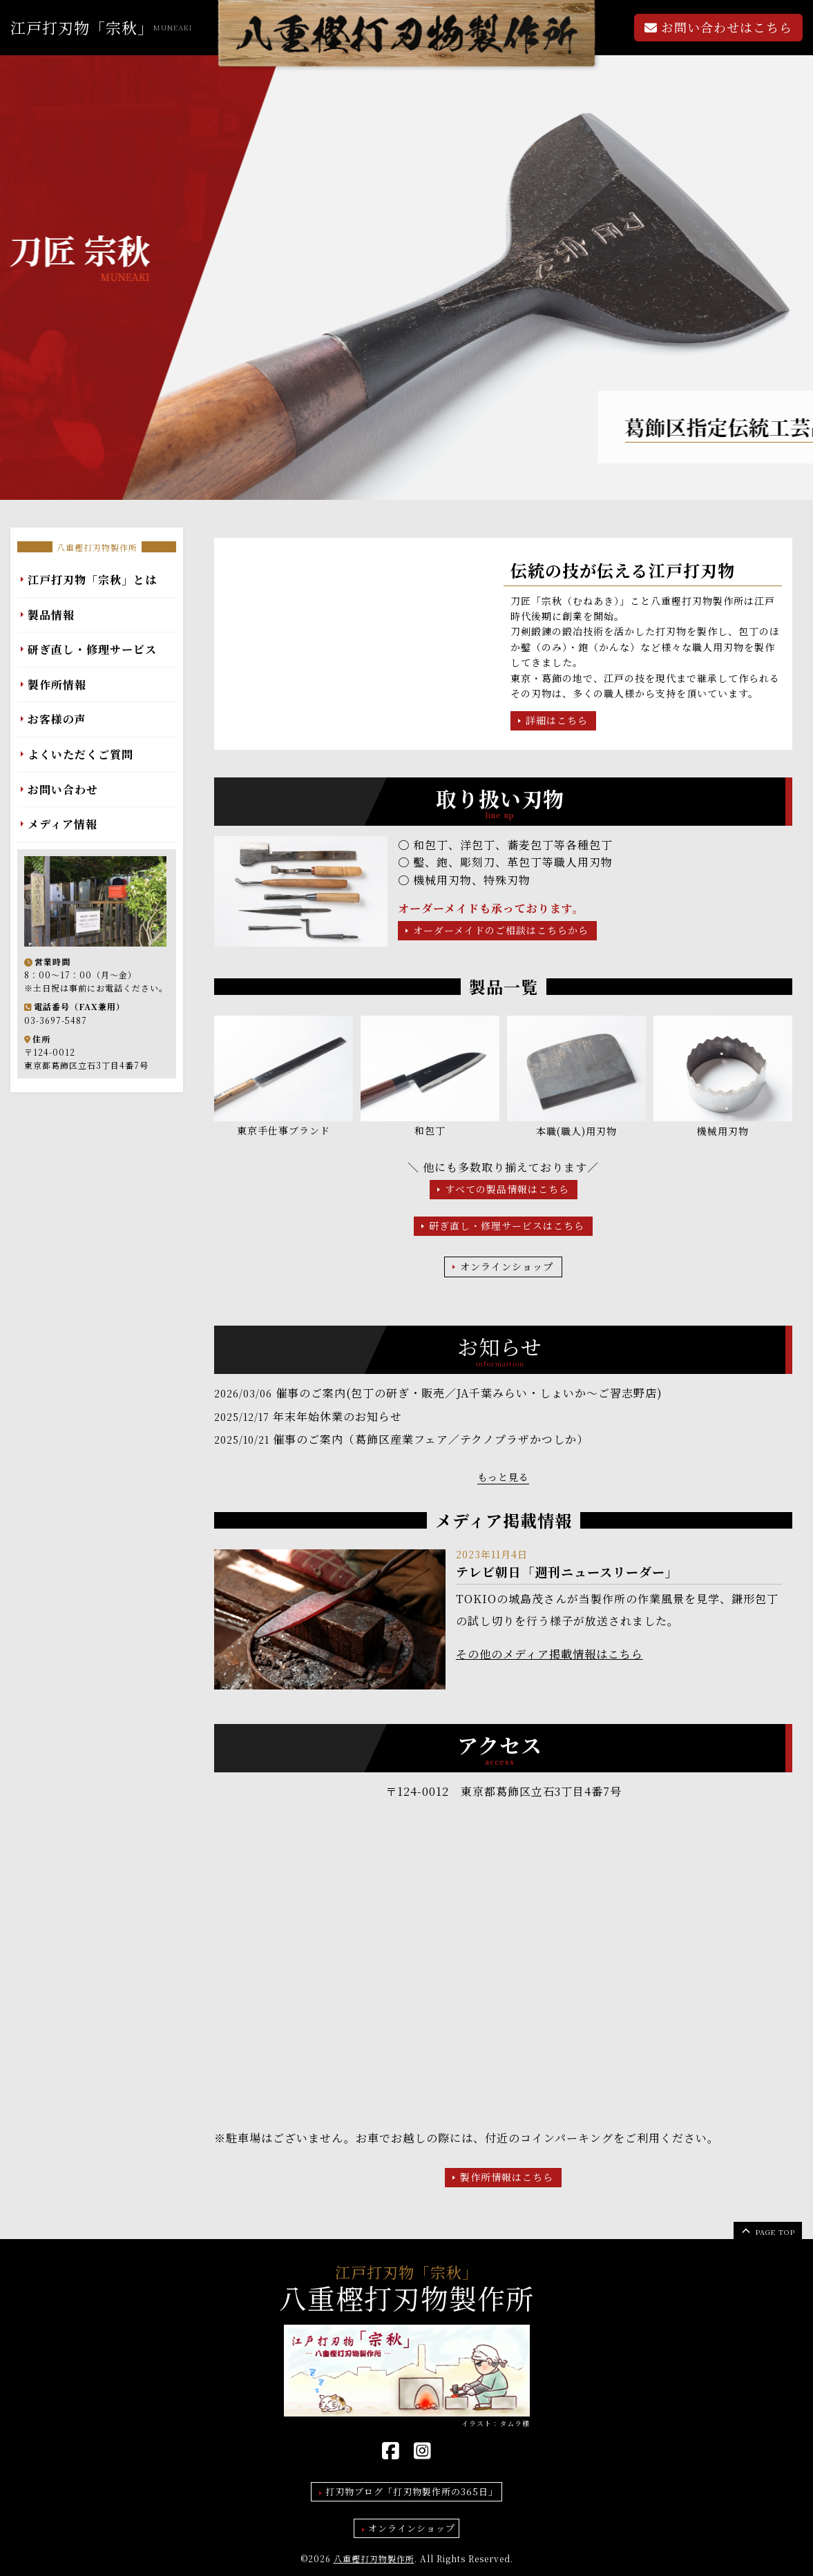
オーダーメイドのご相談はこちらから (501, 930)
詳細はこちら (557, 720)
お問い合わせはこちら (718, 27)
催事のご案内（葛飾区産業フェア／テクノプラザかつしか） (431, 1439)
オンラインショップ (506, 1266)
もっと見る (503, 1477)
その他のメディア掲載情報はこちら (549, 1654)
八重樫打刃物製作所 (97, 547)
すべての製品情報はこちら (507, 1189)
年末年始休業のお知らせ (337, 1416)
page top (767, 2230)
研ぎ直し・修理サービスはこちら (506, 1225)
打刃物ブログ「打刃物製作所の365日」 (411, 2491)
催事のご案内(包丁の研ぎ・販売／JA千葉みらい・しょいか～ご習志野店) (469, 1393)
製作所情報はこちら (506, 2177)
